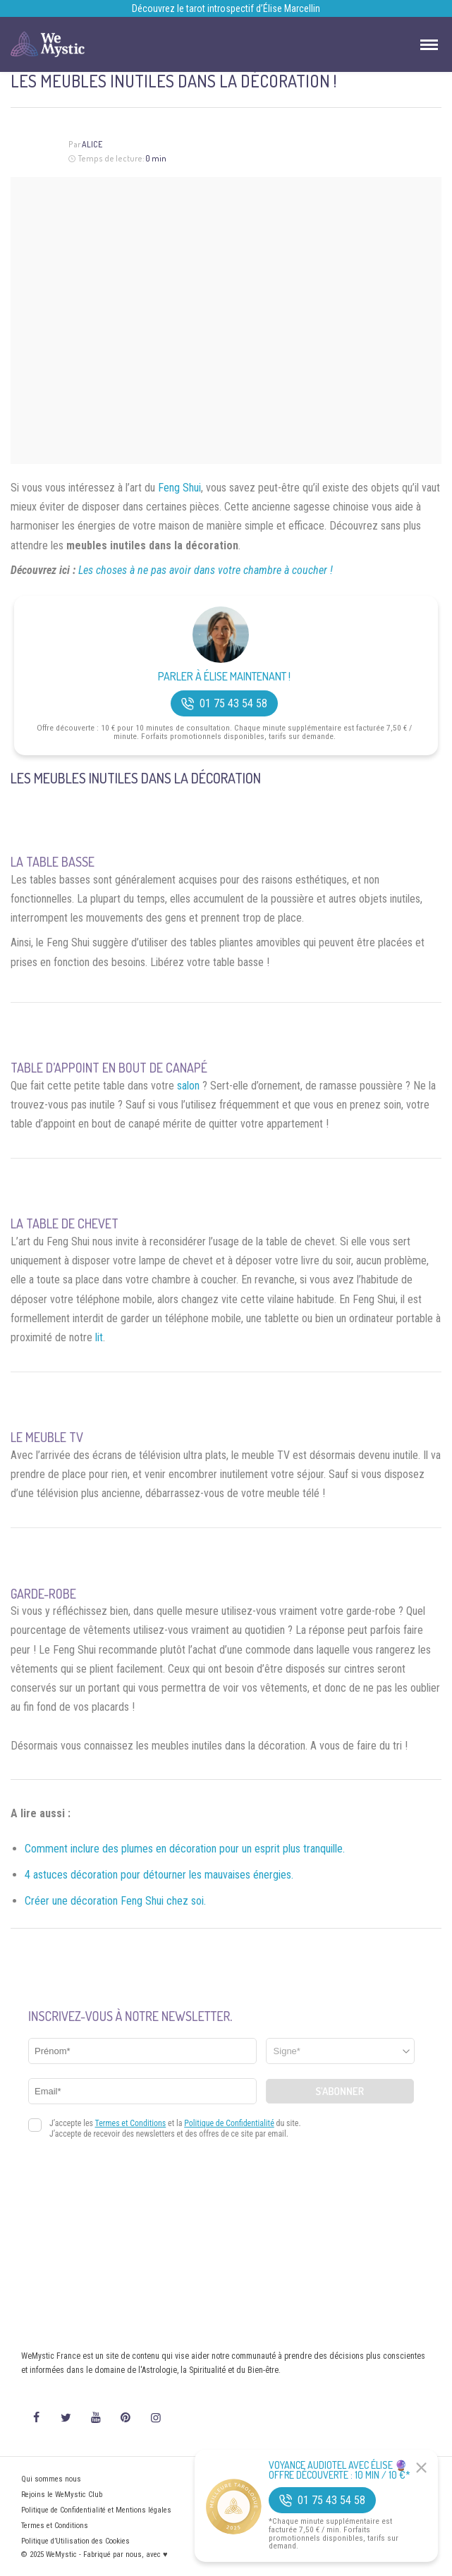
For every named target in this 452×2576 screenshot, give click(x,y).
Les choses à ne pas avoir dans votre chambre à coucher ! (205, 570)
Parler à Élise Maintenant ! (224, 676)
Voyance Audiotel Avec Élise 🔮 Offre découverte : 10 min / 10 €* (339, 2470)
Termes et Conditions (54, 2525)
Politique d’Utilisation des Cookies (75, 2541)
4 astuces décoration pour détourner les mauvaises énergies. (159, 1874)
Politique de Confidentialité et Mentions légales (96, 2510)
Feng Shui (179, 487)
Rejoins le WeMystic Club (61, 2494)
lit (99, 1337)
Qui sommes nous (51, 2479)
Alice (92, 144)
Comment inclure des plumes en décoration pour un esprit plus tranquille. (185, 1848)
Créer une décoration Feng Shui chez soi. (115, 1900)
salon (188, 1085)
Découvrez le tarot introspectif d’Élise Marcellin (226, 8)
